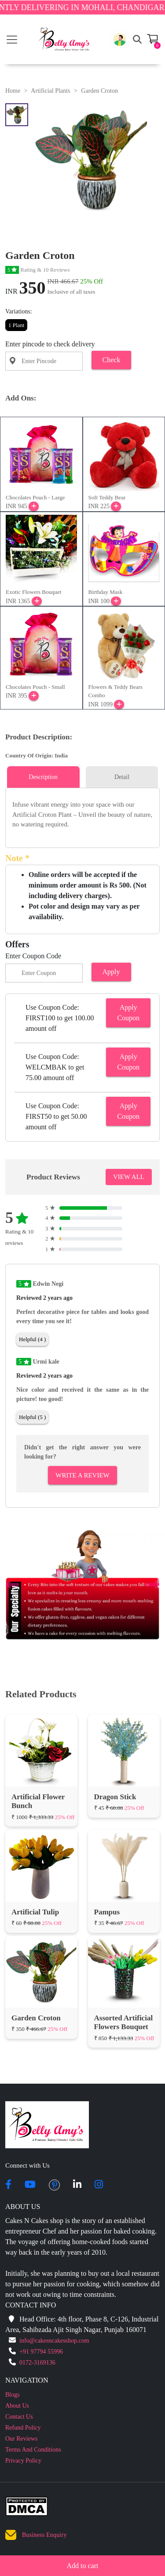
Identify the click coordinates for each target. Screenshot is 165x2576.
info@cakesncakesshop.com (54, 2340)
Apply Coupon (128, 1013)
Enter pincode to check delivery (50, 344)
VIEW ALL (128, 1176)
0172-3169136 (37, 2362)
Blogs (12, 2394)
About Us (17, 2405)
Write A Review (82, 1475)
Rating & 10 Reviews (37, 269)
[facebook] (8, 2185)
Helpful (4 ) (32, 1339)
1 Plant (16, 325)
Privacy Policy (23, 2460)
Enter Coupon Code (33, 956)
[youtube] (30, 2185)
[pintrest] (54, 2185)
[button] (119, 39)
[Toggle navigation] (11, 39)
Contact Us (19, 2416)
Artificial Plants (50, 90)
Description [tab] (43, 777)
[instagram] (99, 2185)
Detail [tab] (121, 777)
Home (12, 90)
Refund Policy (23, 2427)
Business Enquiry (44, 2535)
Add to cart (83, 2565)
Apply (111, 971)
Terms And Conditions (33, 2449)
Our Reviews (21, 2438)
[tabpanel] (82, 815)
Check (112, 360)
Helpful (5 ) (32, 1417)
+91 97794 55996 (41, 2351)
